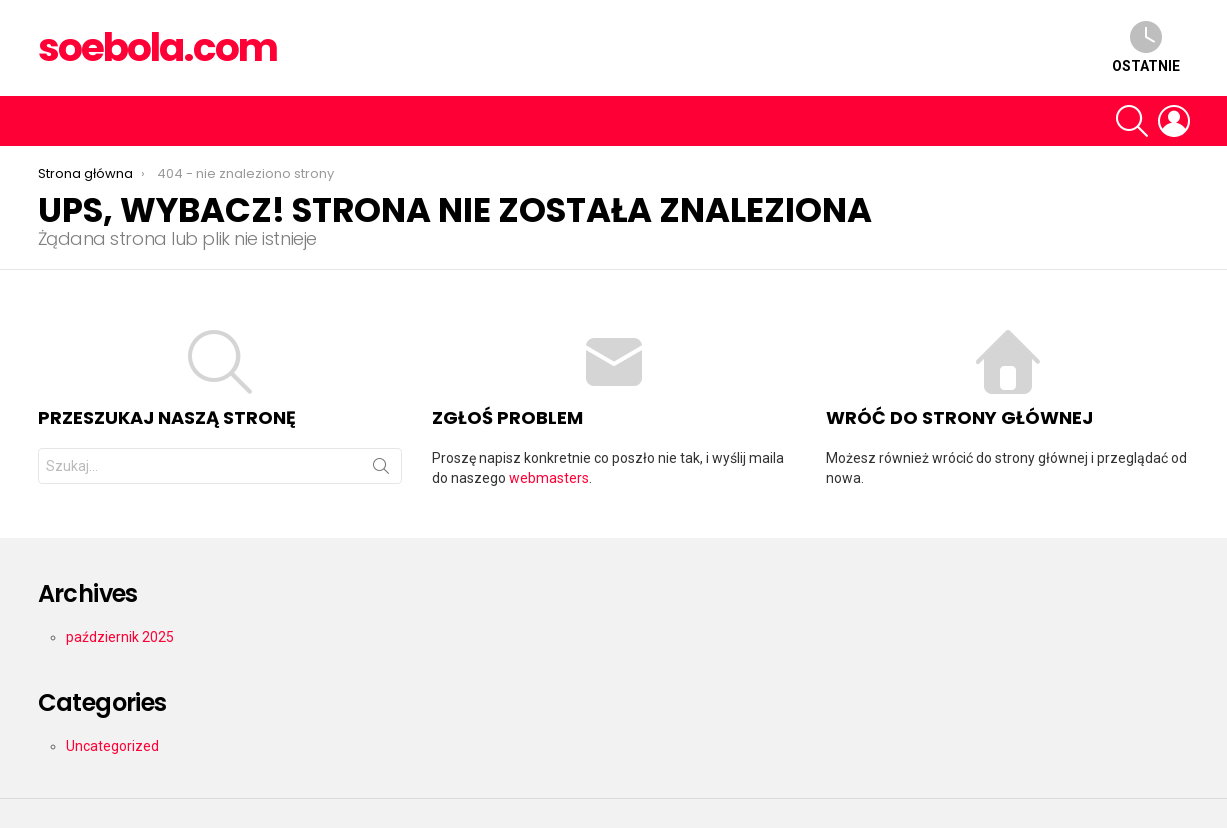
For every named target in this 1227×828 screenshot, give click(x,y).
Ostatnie (1146, 47)
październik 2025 (120, 637)
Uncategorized (112, 746)
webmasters (549, 478)
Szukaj (381, 470)
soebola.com (158, 47)
